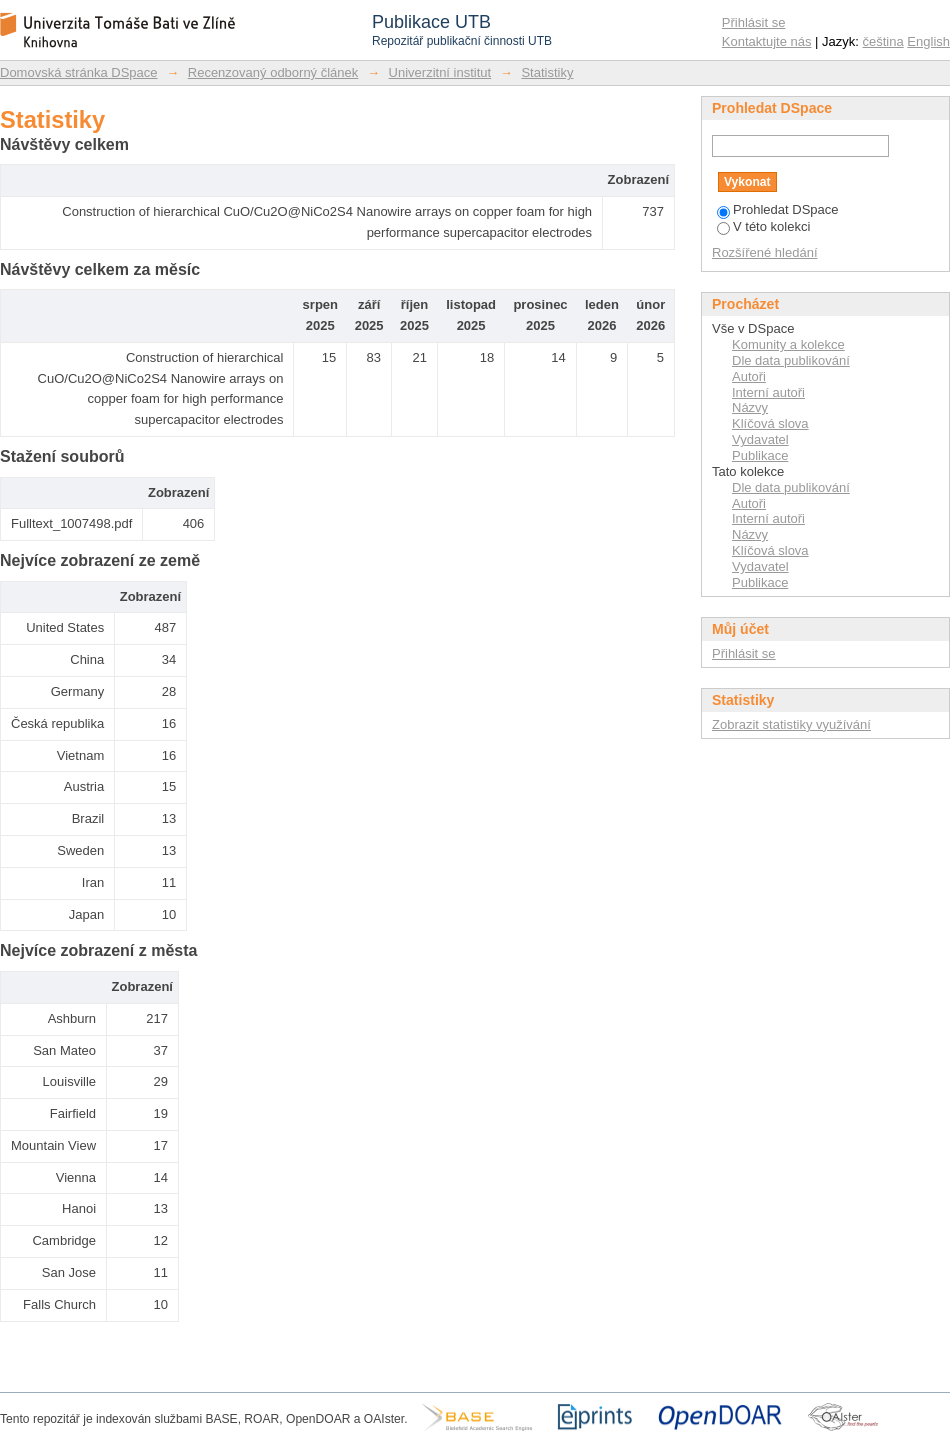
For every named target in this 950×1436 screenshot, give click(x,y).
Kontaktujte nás (767, 41)
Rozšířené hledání (765, 252)
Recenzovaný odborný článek (273, 72)
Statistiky (547, 72)
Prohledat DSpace (778, 209)
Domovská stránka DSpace (79, 72)
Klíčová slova (770, 423)
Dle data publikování (791, 360)
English (928, 41)
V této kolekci (763, 226)
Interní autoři (768, 392)
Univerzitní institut (440, 72)
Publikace (760, 455)
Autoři (749, 376)
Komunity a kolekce (788, 344)
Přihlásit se (754, 22)
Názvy (750, 407)
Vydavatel (760, 439)
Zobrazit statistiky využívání (791, 724)
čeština (883, 41)
